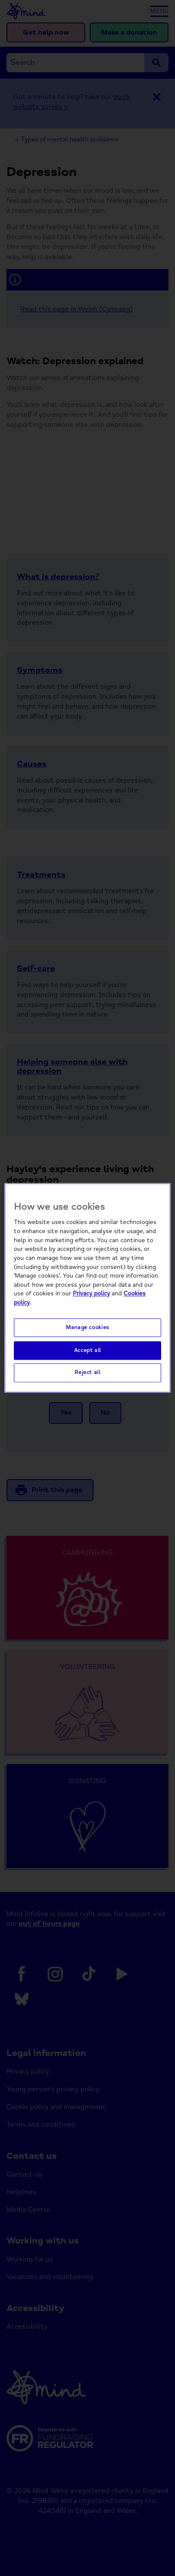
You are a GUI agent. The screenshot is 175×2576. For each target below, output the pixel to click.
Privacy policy (91, 1294)
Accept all (87, 1350)
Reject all (87, 1372)
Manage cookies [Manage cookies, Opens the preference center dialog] (87, 1327)
